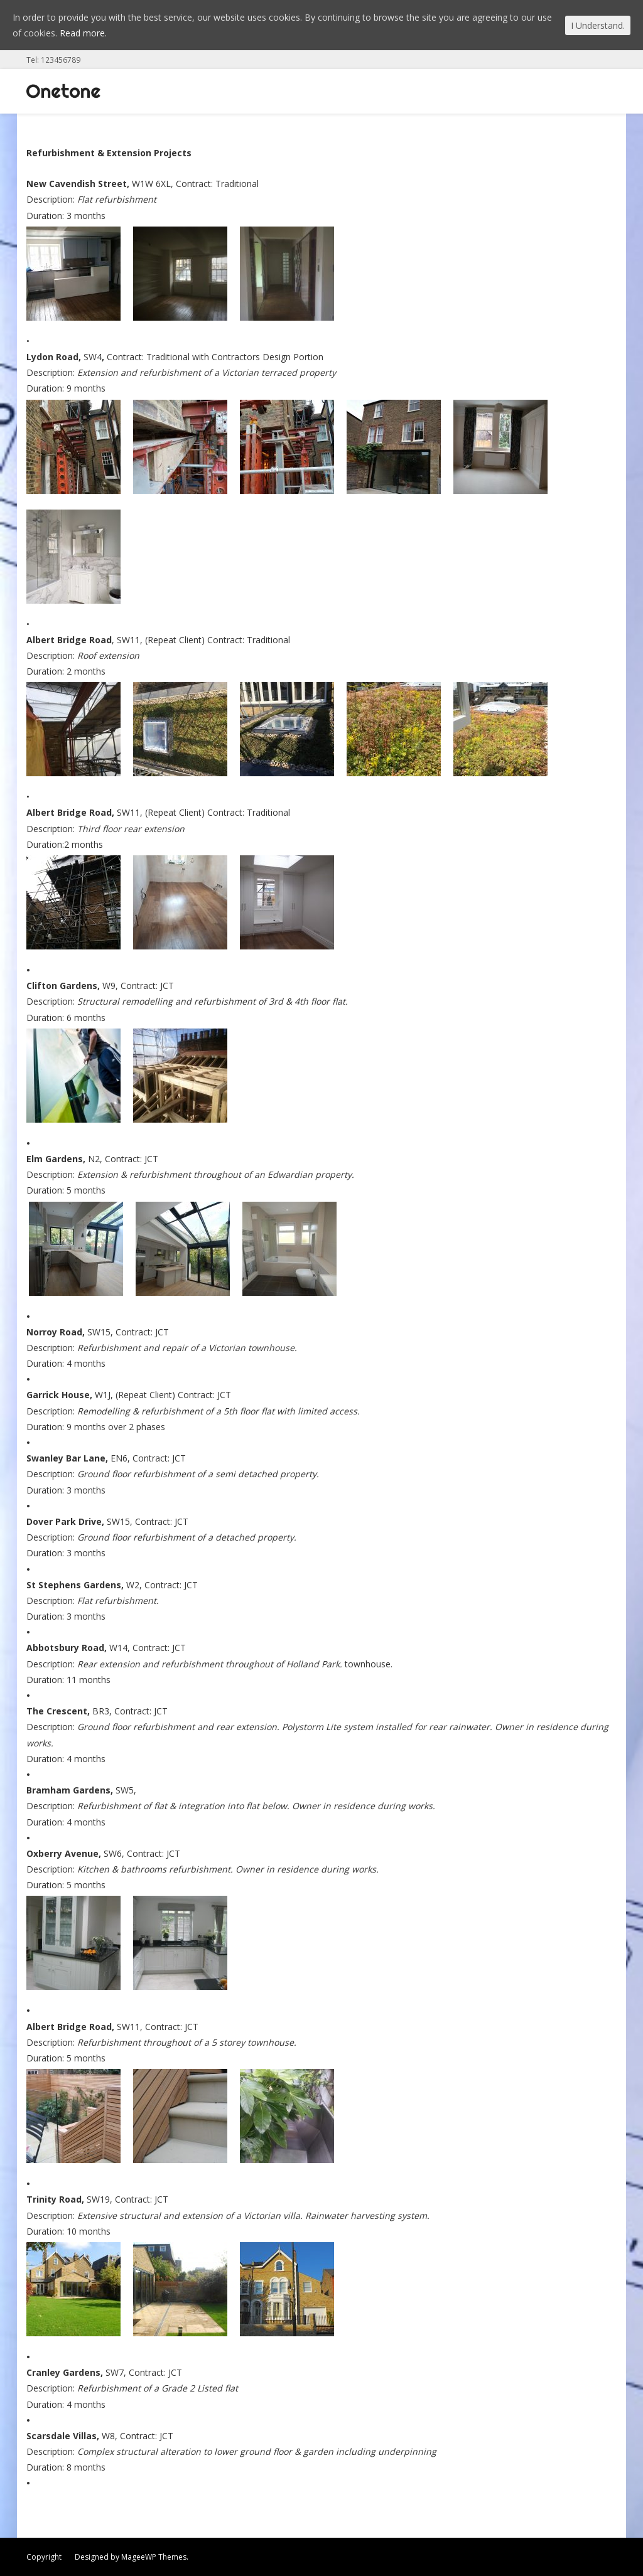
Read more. (83, 33)
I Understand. (598, 25)
